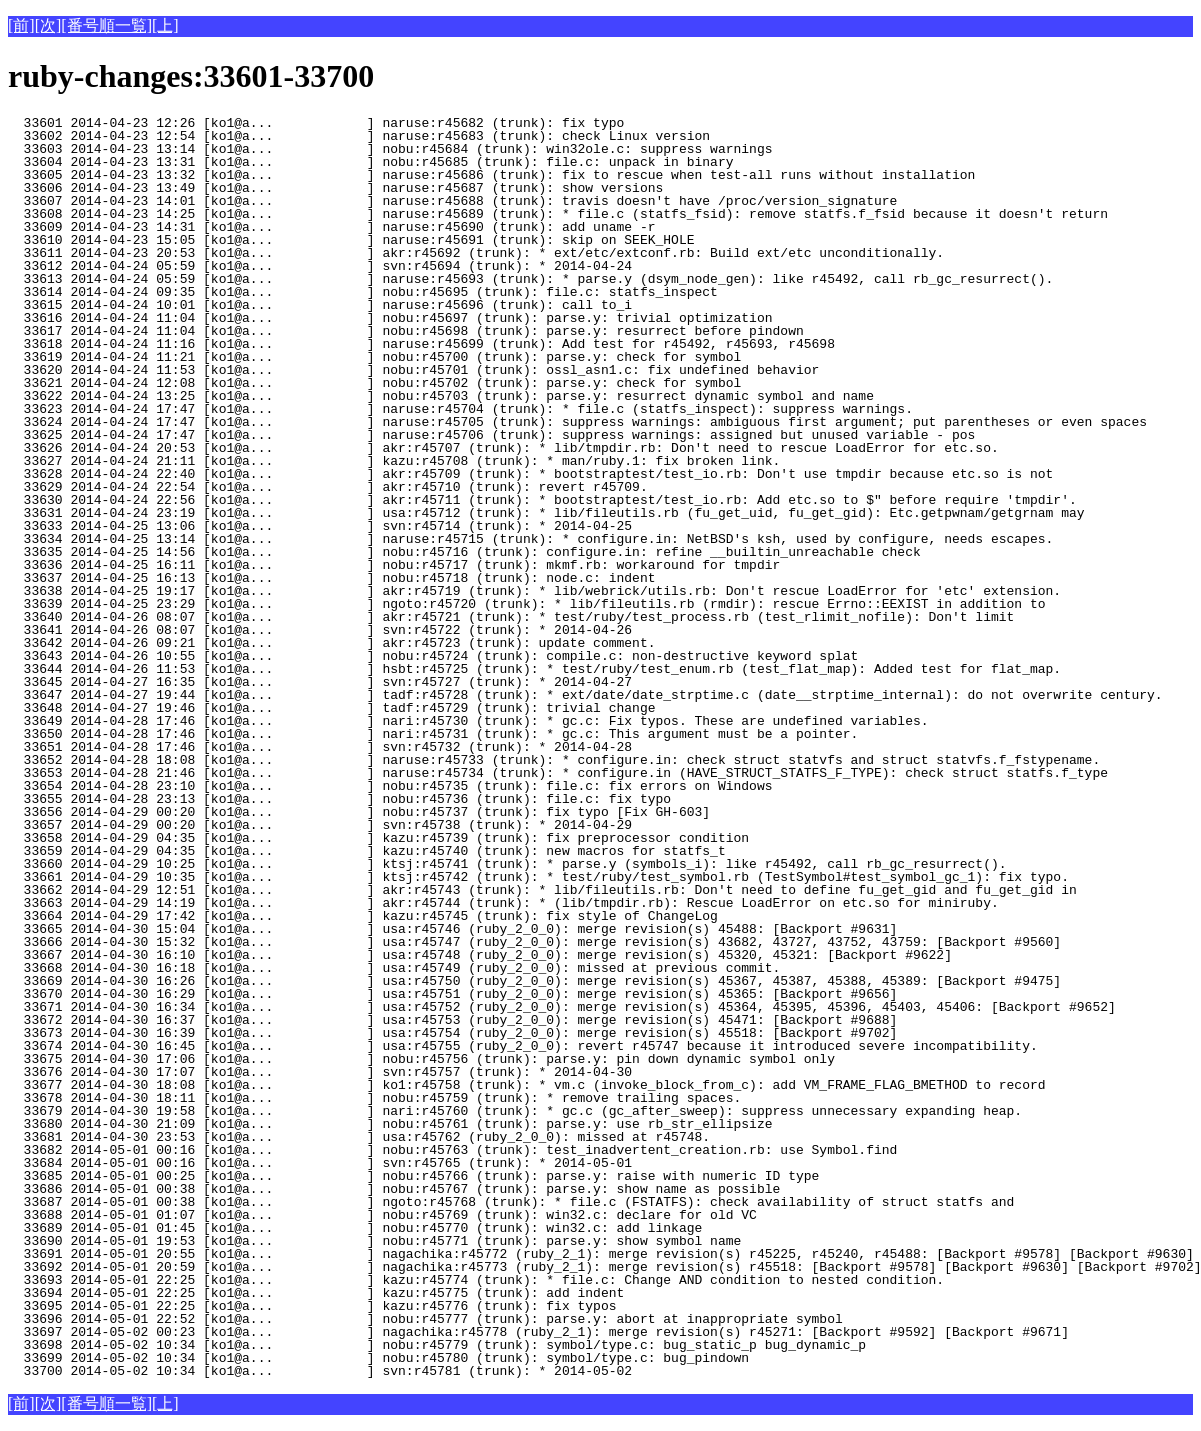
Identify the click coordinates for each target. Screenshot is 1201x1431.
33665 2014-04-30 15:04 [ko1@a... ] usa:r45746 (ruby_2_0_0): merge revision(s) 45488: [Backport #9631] (452, 929)
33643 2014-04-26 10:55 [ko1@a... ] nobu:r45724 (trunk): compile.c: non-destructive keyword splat (433, 656)
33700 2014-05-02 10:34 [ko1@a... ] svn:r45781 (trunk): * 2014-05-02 (351, 1371)
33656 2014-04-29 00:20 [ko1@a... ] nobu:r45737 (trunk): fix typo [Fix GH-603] (359, 812)
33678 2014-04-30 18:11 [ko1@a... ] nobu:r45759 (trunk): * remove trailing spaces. (374, 1098)
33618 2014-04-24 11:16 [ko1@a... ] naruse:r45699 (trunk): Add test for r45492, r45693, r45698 (421, 344)
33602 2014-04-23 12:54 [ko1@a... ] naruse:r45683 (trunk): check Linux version (359, 136)
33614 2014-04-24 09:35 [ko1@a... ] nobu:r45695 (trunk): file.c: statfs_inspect (363, 292)
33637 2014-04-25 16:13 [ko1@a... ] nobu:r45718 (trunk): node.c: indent (351, 578)
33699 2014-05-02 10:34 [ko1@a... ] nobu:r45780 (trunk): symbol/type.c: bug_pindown (378, 1358)
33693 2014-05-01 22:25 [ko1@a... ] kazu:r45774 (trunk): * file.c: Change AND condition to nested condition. (476, 1280)
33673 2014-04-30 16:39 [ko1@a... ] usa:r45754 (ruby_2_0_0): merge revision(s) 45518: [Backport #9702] (452, 1033)
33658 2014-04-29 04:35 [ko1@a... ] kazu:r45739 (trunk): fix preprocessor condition (378, 838)
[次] (48, 25)
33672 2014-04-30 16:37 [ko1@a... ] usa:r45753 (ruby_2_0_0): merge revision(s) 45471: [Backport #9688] (452, 1020)
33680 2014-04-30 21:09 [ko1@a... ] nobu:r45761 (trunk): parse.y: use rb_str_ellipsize (390, 1124)
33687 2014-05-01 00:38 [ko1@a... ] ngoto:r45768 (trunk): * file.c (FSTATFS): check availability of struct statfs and (511, 1202)
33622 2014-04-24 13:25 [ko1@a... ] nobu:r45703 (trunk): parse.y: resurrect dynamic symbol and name (441, 396)
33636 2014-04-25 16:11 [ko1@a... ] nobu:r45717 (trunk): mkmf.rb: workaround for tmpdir (394, 565)
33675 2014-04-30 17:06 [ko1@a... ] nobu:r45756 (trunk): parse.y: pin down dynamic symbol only (421, 1059)
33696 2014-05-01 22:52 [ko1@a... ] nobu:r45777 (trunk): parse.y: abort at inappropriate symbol (425, 1319)
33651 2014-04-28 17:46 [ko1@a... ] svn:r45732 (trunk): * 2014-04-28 (351, 747)
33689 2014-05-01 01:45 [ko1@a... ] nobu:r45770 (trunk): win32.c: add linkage (355, 1228)
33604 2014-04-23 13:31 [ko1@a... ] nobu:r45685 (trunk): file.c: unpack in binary (370, 162)
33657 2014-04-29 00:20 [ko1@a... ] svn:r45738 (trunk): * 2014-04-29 (351, 825)
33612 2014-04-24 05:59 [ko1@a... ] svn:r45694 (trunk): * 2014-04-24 (351, 266)
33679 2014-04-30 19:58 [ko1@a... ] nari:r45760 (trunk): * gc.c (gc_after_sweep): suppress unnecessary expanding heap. (515, 1111)
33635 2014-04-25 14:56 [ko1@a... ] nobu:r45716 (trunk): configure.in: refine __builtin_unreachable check (464, 552)
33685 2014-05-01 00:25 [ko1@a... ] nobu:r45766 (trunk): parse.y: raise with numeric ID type (413, 1176)
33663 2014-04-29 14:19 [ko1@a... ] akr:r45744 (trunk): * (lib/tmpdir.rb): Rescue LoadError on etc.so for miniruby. (503, 903)
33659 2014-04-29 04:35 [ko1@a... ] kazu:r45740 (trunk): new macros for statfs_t (367, 851)
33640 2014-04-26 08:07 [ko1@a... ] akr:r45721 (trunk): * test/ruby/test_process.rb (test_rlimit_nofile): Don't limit (511, 617)
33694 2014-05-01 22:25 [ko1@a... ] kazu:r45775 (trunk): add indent (351, 1293)
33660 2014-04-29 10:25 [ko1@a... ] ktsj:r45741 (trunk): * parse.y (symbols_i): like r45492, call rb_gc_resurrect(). (507, 864)
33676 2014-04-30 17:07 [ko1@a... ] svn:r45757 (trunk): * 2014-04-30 (351, 1072)
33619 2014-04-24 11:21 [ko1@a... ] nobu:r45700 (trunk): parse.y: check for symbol (374, 357)
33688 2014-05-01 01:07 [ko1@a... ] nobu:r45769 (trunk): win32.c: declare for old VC (382, 1215)
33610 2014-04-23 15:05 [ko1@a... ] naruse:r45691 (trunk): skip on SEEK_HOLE (351, 240)
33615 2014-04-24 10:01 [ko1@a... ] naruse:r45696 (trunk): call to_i (351, 305)
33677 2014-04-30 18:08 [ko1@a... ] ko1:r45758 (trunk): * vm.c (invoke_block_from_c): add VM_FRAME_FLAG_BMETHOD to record (526, 1085)
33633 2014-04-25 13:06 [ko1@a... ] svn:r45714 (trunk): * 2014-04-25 (351, 526)
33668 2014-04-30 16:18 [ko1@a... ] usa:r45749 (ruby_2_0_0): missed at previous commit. (394, 968)
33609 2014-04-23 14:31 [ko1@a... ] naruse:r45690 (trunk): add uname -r (351, 227)
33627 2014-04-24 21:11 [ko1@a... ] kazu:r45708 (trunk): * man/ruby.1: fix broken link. (394, 461)
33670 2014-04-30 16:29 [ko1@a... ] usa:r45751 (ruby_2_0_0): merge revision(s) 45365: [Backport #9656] (452, 994)
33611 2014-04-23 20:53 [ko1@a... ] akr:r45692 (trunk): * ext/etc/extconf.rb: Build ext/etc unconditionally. (476, 253)
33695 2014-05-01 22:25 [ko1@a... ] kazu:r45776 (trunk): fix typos (351, 1306)
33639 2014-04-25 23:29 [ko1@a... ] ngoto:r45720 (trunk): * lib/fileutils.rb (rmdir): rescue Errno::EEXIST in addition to (526, 604)
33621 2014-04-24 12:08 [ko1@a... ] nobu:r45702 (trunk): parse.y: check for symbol (374, 383)
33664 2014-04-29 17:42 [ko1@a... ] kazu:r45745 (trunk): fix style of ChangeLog (363, 916)
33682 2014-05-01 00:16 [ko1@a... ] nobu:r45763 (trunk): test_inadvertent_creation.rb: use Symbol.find (452, 1150)
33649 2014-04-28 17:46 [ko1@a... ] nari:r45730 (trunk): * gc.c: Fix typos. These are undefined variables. (468, 721)
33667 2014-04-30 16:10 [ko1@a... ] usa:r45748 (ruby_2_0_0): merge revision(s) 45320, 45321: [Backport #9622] (480, 955)
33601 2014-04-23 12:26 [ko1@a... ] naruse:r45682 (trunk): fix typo (351, 123)
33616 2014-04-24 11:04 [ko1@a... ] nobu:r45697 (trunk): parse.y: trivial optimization (390, 318)
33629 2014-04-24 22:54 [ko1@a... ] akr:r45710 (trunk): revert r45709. (351, 487)
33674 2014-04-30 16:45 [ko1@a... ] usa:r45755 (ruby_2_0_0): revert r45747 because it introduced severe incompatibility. (523, 1046)
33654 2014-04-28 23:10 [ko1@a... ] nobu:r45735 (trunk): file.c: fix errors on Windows (390, 786)
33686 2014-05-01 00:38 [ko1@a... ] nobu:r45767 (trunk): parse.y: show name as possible (394, 1189)
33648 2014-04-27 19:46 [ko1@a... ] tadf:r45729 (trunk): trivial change (351, 708)
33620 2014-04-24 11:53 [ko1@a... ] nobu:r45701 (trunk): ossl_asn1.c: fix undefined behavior (413, 370)
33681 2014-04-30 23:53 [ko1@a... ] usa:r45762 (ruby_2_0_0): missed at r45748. (359, 1137)
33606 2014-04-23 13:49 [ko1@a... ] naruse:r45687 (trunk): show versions (351, 188)
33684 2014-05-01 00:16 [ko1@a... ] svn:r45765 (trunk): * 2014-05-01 (351, 1163)
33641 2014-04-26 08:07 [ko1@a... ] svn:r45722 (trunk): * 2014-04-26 (351, 630)
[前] (21, 25)
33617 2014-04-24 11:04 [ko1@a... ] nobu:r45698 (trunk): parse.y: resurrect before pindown (406, 331)
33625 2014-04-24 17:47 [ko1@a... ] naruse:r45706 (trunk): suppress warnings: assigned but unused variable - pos (491, 435)
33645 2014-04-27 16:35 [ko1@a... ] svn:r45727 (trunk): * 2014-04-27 (351, 682)
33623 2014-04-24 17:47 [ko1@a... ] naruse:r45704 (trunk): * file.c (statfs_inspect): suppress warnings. (460, 409)
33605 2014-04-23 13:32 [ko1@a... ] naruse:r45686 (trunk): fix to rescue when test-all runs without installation (491, 175)
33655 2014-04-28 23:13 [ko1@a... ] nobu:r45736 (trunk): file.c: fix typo (351, 799)
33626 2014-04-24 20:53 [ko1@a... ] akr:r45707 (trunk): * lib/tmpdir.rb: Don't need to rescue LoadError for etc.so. (503, 448)
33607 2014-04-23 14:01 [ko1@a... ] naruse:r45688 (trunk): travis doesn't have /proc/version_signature (452, 201)
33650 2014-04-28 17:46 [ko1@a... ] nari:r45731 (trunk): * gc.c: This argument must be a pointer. (433, 734)
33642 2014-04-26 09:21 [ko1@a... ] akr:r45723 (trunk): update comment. (351, 643)
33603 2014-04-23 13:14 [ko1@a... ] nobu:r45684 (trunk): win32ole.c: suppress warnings (390, 149)
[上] (165, 25)
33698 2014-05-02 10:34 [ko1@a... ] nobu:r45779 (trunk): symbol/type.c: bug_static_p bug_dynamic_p (437, 1345)
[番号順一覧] (106, 25)
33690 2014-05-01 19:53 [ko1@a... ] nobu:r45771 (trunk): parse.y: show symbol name (374, 1241)
